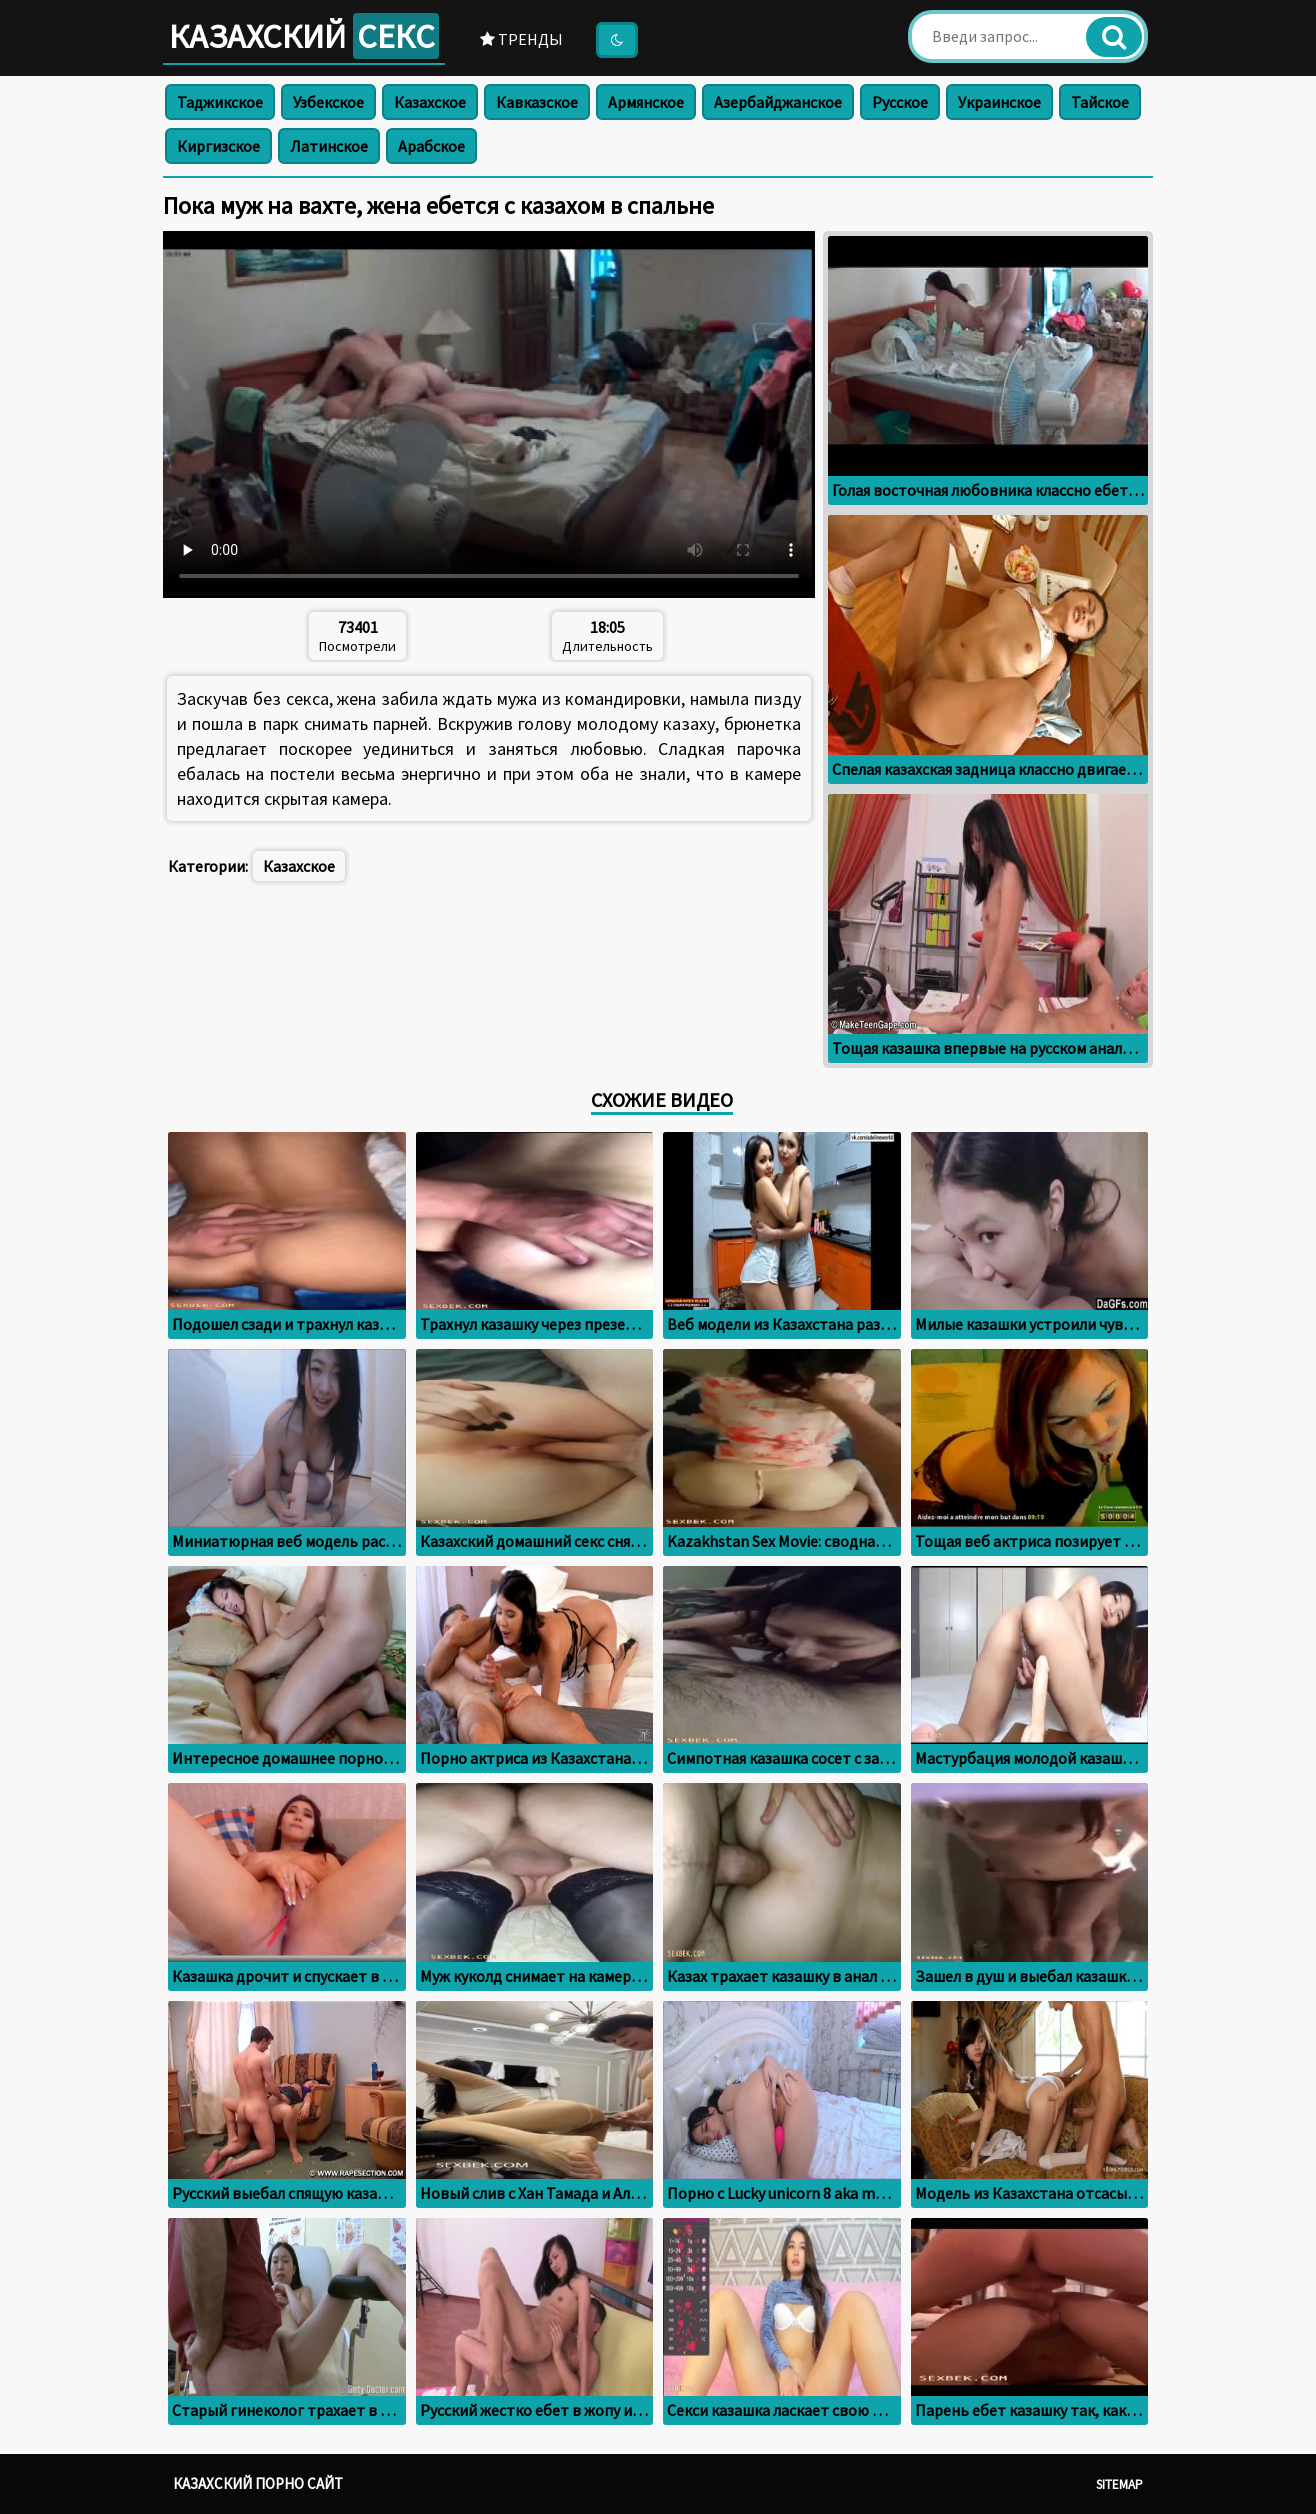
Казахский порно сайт (258, 2483)
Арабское (431, 146)
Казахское (430, 102)
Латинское (329, 146)
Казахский (304, 36)
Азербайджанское (778, 102)
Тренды (521, 39)
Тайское (1100, 102)
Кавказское (537, 102)
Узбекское (328, 102)
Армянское (646, 102)
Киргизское (218, 146)
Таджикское (220, 102)
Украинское (999, 102)
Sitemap (1119, 2484)
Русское (900, 102)
